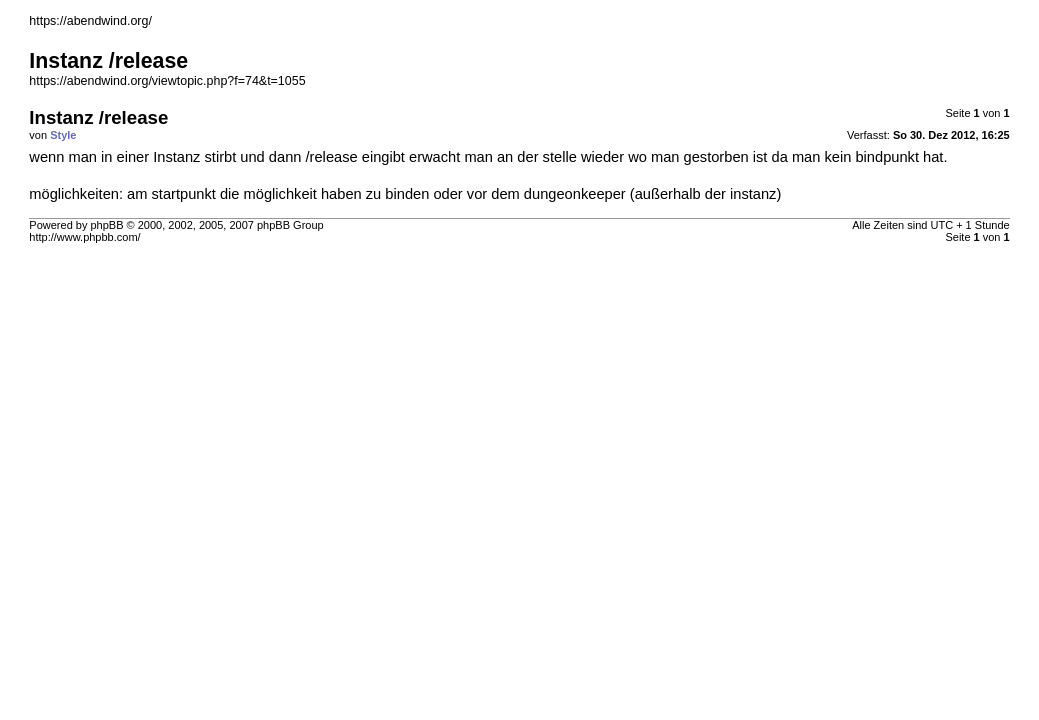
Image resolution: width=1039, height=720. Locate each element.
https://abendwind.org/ (90, 21)
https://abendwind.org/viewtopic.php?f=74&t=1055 (167, 81)
